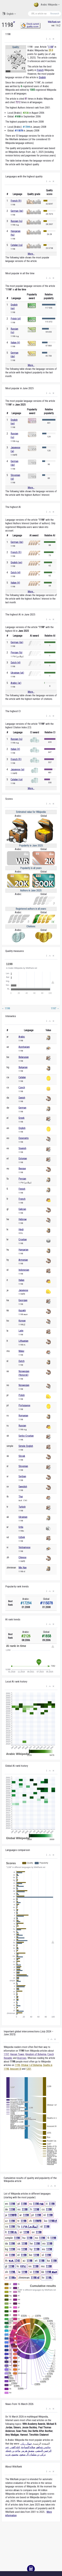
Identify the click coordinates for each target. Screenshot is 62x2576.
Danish (22, 1097)
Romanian (23, 1415)
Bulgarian (23, 1067)
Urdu (21, 1527)
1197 (55, 1008)
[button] (46, 39)
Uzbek (22, 1537)
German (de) (17, 210)
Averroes (21, 2058)
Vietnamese (24, 1547)
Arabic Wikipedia (47, 4)
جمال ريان (26, 2443)
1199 (6, 1008)
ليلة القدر (15, 2447)
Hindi (21, 1229)
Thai (21, 1496)
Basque (22, 1168)
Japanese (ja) (17, 769)
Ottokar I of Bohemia (31, 2065)
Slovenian (23, 1466)
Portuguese (24, 1405)
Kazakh (22, 1310)
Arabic (22, 1036)
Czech (22, 1087)
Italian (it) (15, 342)
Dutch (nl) (15, 572)
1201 (28, 2068)
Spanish (22, 1148)
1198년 (52, 2221)
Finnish (22, 1188)
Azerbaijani (24, 1046)
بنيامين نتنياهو (43, 2447)
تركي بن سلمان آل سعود (32, 2454)
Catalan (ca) (17, 245)
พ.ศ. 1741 (14, 2260)
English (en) (16, 562)
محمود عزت (11, 2454)
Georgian (23, 1300)
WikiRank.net (54, 21)
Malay (21, 1351)
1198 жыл (51, 2272)
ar (14, 21)
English (9, 13)
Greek (21, 1117)
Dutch (21, 1361)
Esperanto (24, 1138)
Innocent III (15, 2068)
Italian (21, 1280)
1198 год (38, 2203)
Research (54, 13)
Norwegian (24, 1385)
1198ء (12, 2277)
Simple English (26, 1446)
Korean (22, 1320)
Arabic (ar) (16, 682)
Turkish (22, 1506)
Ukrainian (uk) (17, 672)
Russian (22, 1425)
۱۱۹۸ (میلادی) (29, 2226)
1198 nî (35, 2277)
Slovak (22, 1456)
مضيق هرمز (27, 2450)
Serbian (22, 1476)
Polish (22, 1395)
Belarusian (24, 1057)
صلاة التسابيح (28, 2447)
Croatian (23, 1239)
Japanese (23, 1290)
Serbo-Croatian (26, 1435)
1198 (50, 46)
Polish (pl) (16, 318)
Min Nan (23, 1567)
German (22, 1107)
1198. (12, 2272)
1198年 (12, 2215)
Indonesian (24, 1269)
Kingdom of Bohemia (35, 2054)
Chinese (22, 1557)
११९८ (23, 2266)
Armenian (23, 1259)
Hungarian (23, 1249)
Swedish (23, 1486)
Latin (21, 1330)
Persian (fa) (16, 652)
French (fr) (16, 200)
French (40, 70)
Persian (22, 1178)
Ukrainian (23, 1516)
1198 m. (12, 2232)
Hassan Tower (17, 2054)
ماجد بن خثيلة (13, 2450)
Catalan (22, 1077)
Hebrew (23, 1219)
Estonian (23, 1158)
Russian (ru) (16, 221)
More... (31, 253)
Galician (22, 1209)
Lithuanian (23, 1340)
